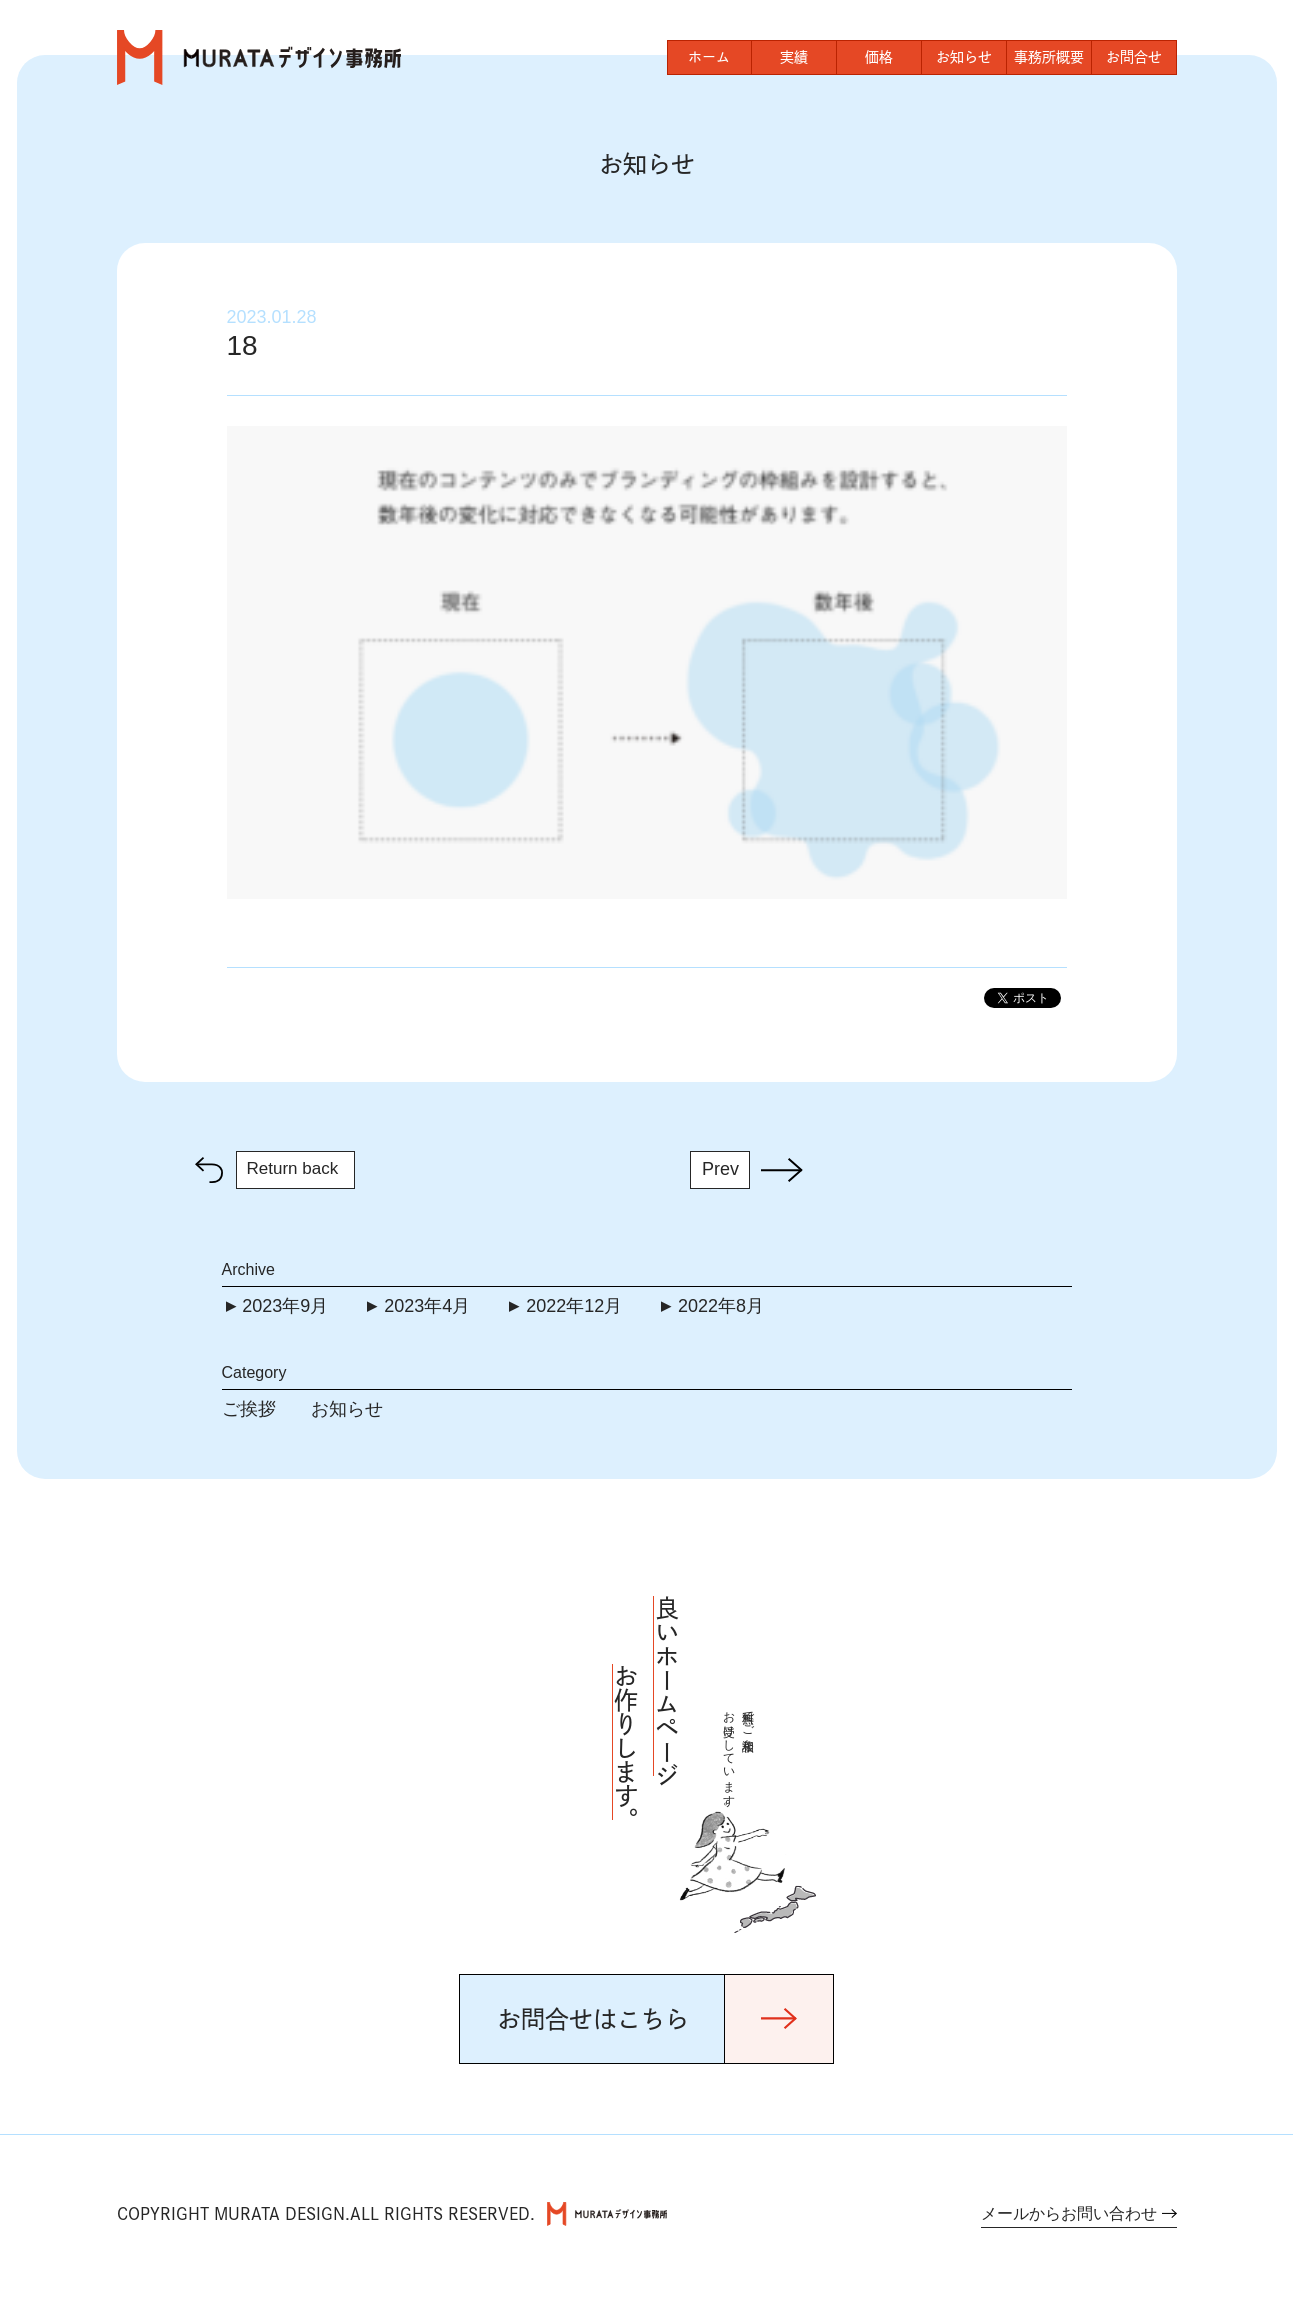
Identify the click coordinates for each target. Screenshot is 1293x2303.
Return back (293, 1168)
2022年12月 (574, 1306)
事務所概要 (1049, 57)
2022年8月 (721, 1306)
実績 (794, 57)
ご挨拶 (249, 1409)
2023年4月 (427, 1306)
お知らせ (964, 57)
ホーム (709, 57)
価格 (879, 57)
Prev (720, 1169)
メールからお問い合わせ (1069, 2213)
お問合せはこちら (593, 2019)
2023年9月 (285, 1306)
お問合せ (1134, 57)
